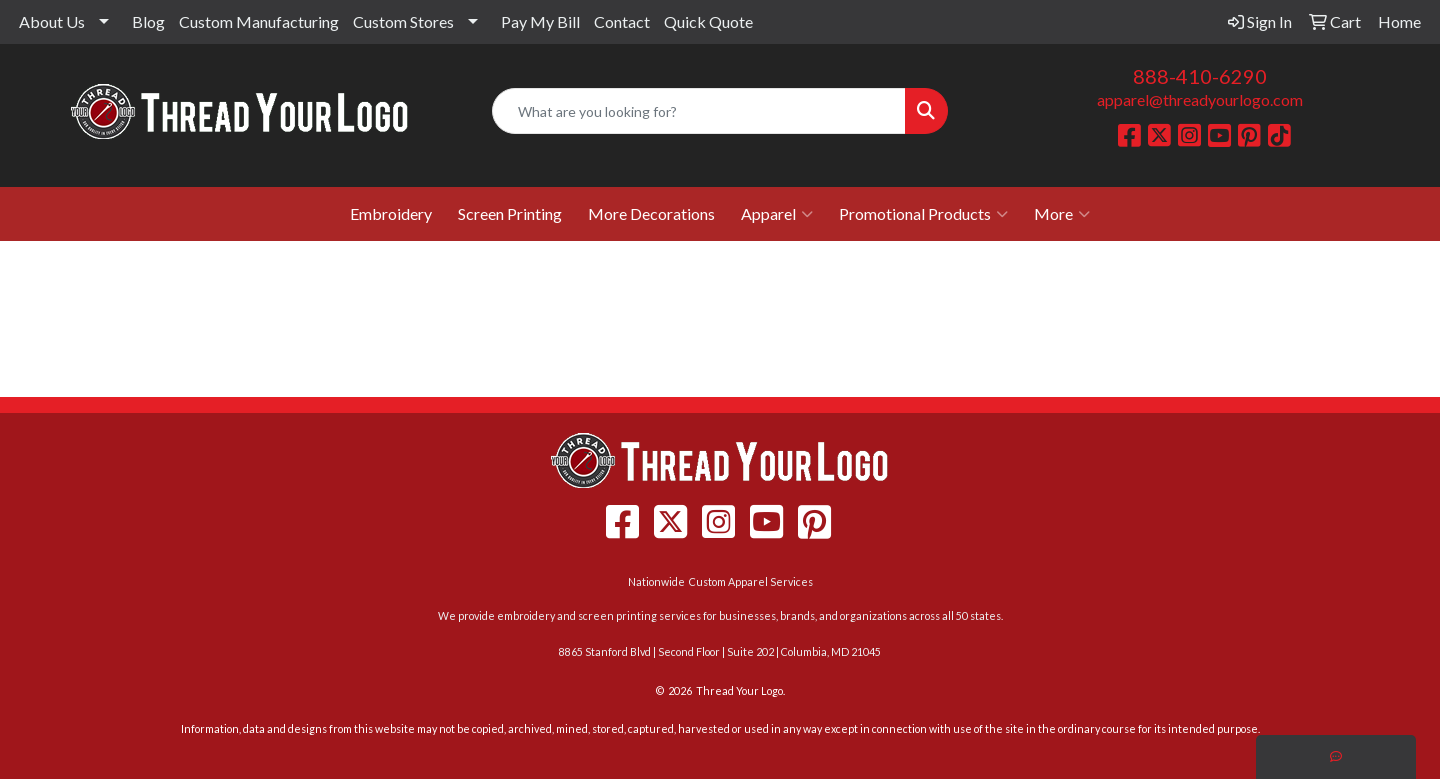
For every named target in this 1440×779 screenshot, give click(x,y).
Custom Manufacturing (259, 21)
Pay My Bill (540, 21)
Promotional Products (923, 214)
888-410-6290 (1200, 76)
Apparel (777, 214)
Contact (622, 21)
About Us (52, 21)
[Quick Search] (699, 111)
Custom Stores (403, 21)
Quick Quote (708, 21)
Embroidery (391, 213)
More (1062, 214)
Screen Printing (510, 213)
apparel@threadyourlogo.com (1200, 99)
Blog (148, 21)
